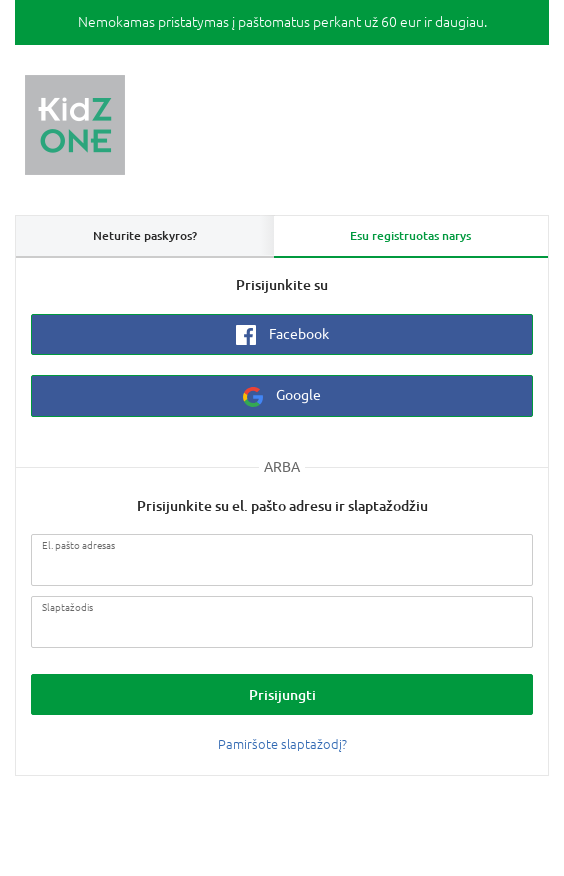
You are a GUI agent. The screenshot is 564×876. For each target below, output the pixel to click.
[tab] (411, 237)
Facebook (282, 335)
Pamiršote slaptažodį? (282, 744)
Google (282, 397)
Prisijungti (282, 694)
